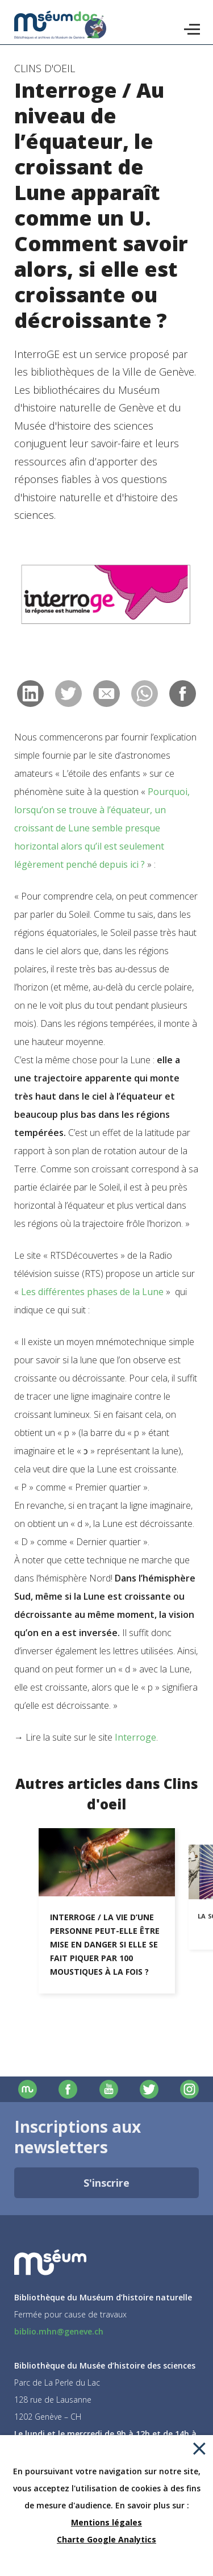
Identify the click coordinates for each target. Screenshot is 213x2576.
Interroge (135, 1737)
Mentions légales (106, 2522)
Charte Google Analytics (106, 2539)
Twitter (149, 2089)
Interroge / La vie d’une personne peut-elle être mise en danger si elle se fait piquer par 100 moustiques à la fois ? (105, 1944)
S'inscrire (106, 2183)
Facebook (68, 2089)
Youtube (108, 2089)
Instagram (189, 2089)
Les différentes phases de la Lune (92, 1291)
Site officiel (27, 2089)
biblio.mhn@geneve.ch (58, 2331)
